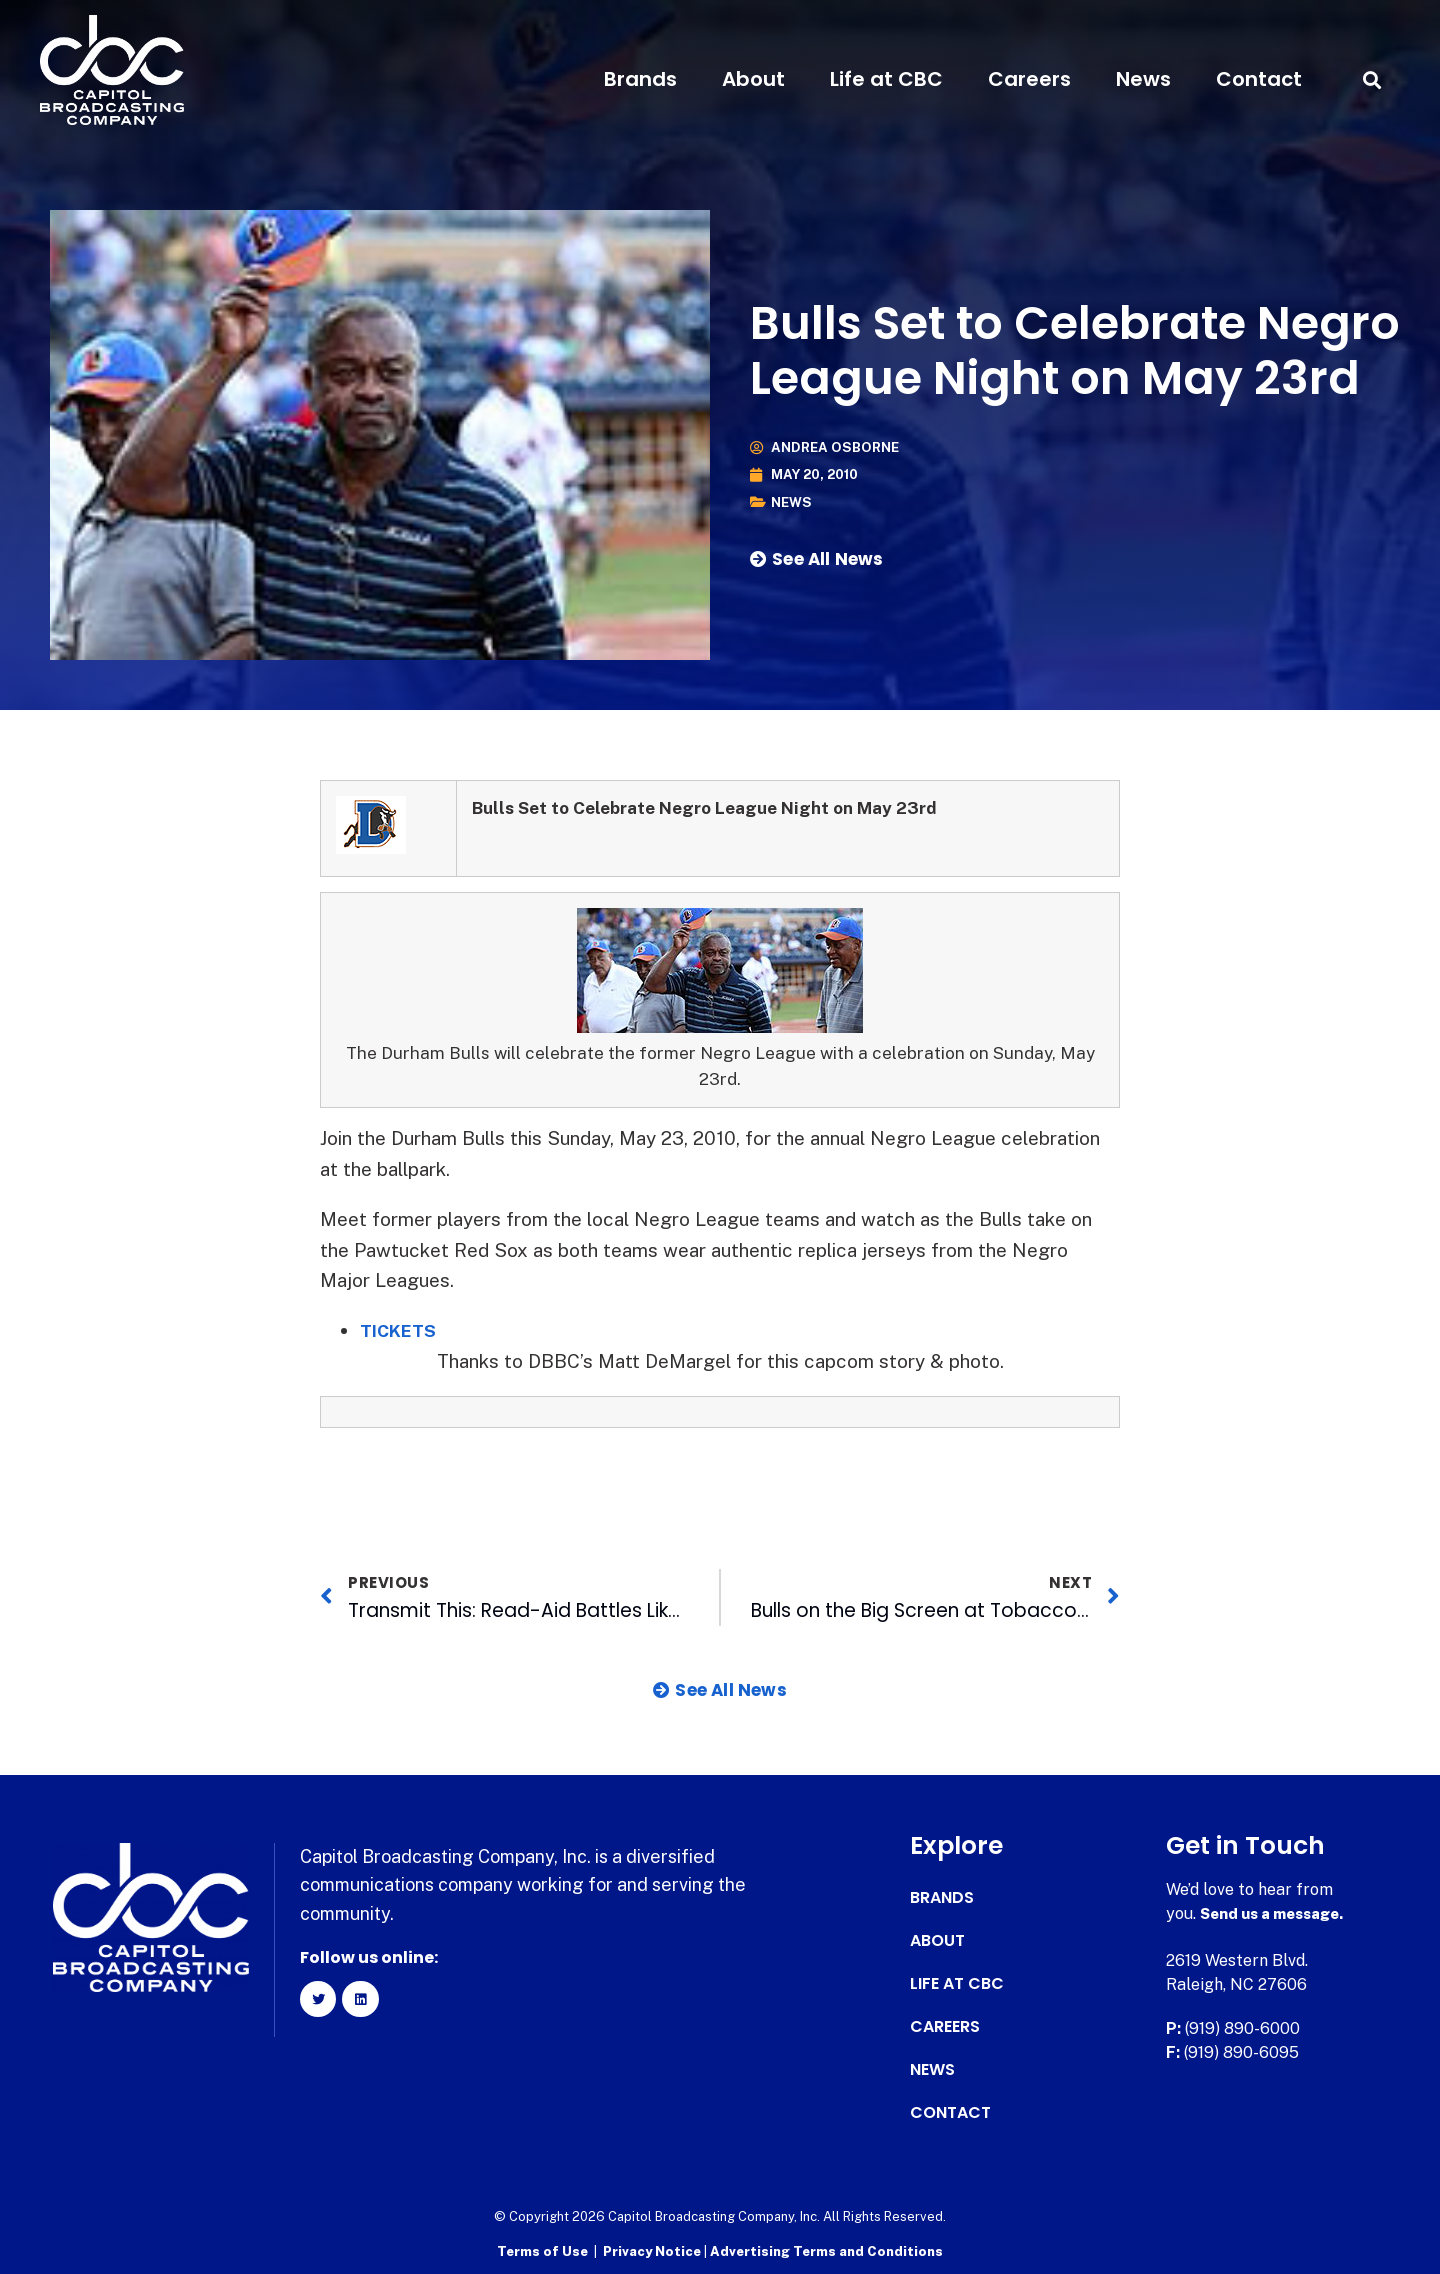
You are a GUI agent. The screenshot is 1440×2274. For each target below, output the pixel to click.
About (753, 79)
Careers (1029, 79)
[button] (1372, 79)
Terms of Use (542, 2249)
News (1143, 79)
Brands (640, 79)
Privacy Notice (653, 2249)
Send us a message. (1277, 1913)
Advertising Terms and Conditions (826, 2249)
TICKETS (402, 1330)
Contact (1259, 79)
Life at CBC (886, 79)
